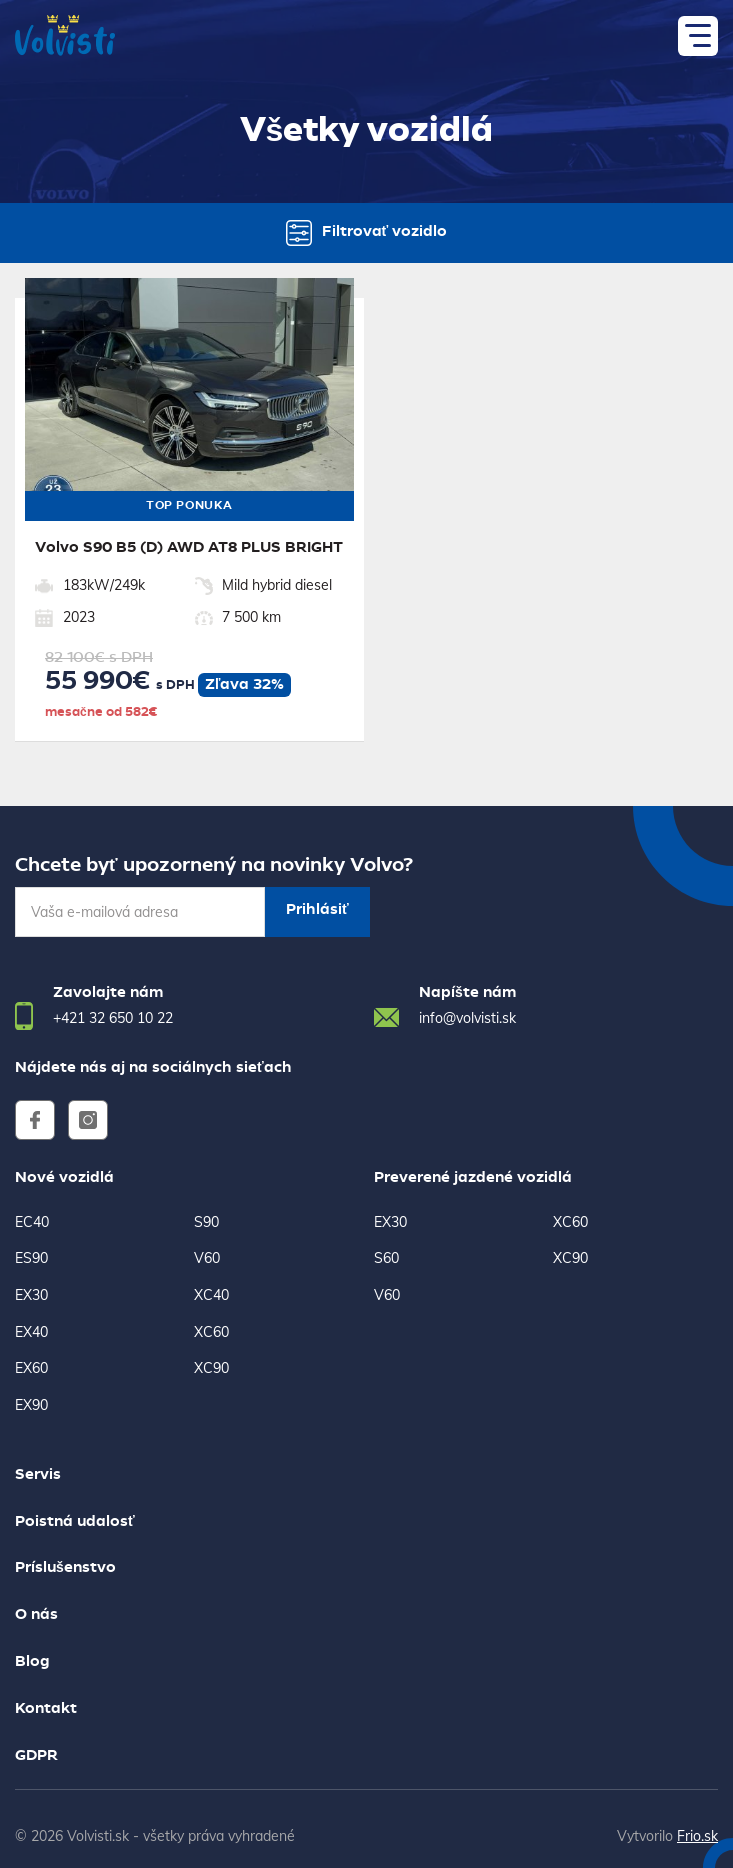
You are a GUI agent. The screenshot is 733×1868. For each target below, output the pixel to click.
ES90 (31, 1258)
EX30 (31, 1295)
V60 (207, 1258)
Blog (32, 1662)
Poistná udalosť (75, 1522)
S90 (206, 1222)
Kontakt (46, 1709)
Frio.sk (697, 1836)
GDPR (36, 1756)
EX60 (31, 1368)
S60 (386, 1258)
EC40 (32, 1222)
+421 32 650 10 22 (113, 1018)
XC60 (211, 1332)
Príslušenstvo (65, 1568)
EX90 (31, 1405)
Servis (38, 1475)
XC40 (211, 1295)
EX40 (31, 1332)
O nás (36, 1615)
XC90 (211, 1368)
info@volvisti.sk (467, 1018)
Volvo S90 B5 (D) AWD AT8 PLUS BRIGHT (189, 548)
